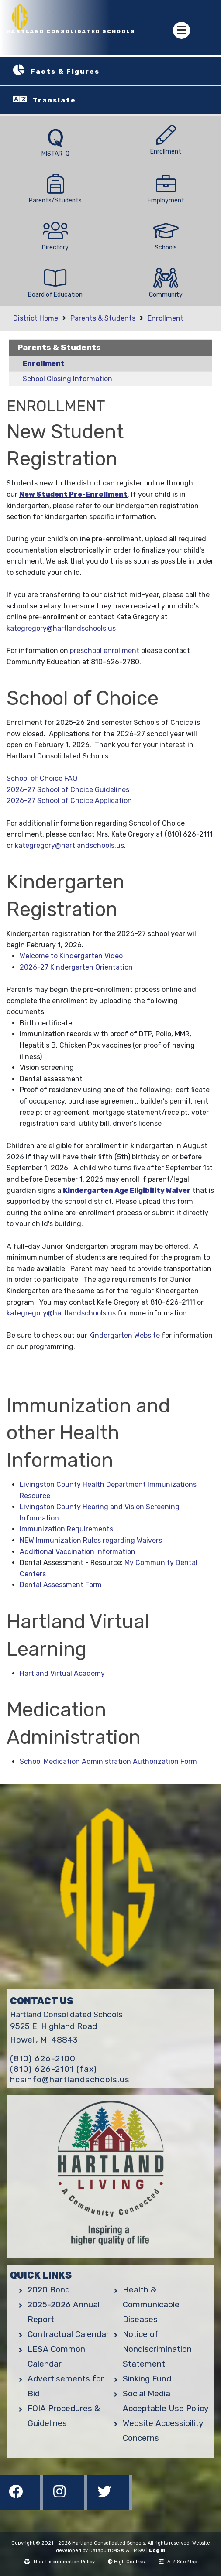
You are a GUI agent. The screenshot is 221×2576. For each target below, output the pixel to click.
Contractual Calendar (68, 2334)
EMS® (138, 2550)
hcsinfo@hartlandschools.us (70, 2079)
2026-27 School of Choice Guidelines (68, 790)
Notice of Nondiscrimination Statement (157, 2349)
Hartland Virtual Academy (62, 1673)
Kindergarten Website (124, 1335)
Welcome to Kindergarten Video (71, 956)
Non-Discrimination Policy (59, 2562)
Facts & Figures (65, 71)
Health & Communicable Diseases (151, 2304)
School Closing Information (67, 379)
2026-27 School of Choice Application (69, 800)
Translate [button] (54, 100)
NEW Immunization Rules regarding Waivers (91, 1540)
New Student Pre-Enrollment (73, 494)
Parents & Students (102, 318)
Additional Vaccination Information (77, 1552)
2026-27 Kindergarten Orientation (76, 967)
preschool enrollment (104, 650)
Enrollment (165, 318)
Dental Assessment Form (61, 1585)
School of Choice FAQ (42, 778)
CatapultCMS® (106, 2550)
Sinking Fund (147, 2379)
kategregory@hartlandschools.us (61, 628)
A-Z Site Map (178, 2562)
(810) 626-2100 (43, 2058)
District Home (35, 318)
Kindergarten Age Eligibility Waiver (127, 1190)
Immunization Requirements (66, 1529)
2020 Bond (49, 2290)
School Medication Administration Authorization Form (108, 1761)
